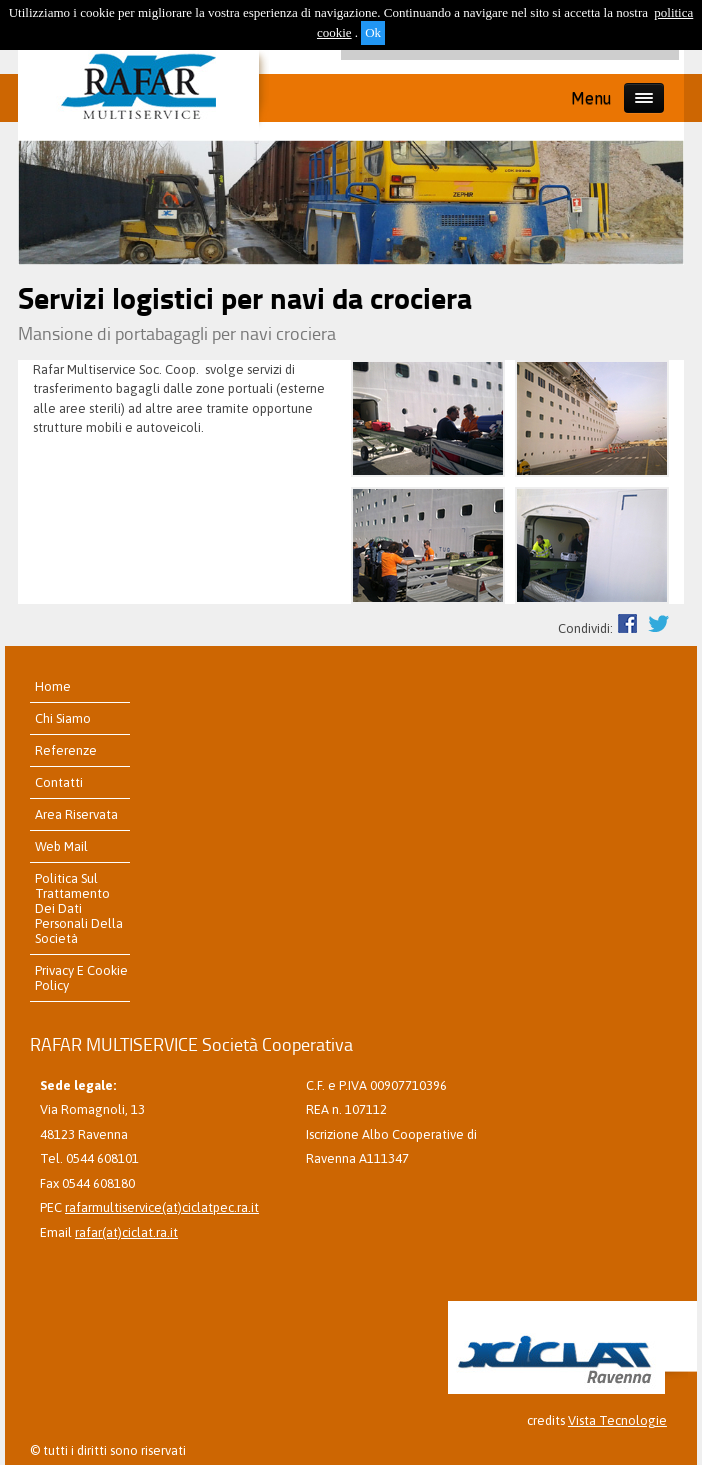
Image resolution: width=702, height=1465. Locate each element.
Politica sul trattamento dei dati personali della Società (79, 908)
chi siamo (63, 718)
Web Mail (61, 846)
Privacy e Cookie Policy (81, 978)
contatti (59, 782)
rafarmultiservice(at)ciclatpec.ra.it (162, 1207)
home (53, 686)
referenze (66, 750)
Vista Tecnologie (617, 1420)
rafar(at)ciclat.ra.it (126, 1232)
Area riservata (76, 814)
